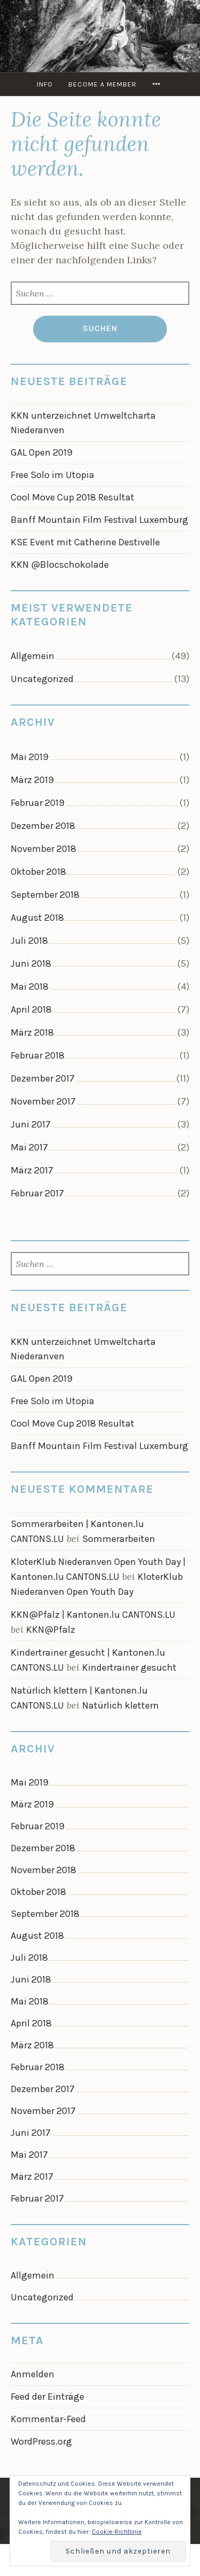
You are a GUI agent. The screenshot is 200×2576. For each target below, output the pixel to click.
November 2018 (43, 849)
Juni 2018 (31, 963)
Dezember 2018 (43, 826)
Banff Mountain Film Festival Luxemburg (99, 520)
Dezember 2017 (43, 1078)
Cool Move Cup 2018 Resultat (72, 497)
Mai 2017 (29, 1147)
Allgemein (32, 656)
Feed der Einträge (47, 2396)
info (45, 84)
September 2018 (45, 895)
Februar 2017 (37, 1193)
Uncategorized (42, 679)
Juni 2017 (31, 1124)
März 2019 (32, 780)
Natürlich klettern (120, 1705)
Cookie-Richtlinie (117, 2531)
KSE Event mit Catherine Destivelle (85, 542)
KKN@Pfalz (50, 1629)
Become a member (102, 84)
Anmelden (32, 2374)
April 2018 (31, 1009)
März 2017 (32, 1170)
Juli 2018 (29, 940)
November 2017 (43, 1101)
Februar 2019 (38, 803)
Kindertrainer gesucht (129, 1667)
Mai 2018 (30, 986)
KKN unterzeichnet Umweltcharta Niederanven (83, 423)
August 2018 (37, 917)
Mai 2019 (30, 757)
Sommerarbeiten (118, 1539)
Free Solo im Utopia (52, 475)
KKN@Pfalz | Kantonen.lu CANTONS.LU (93, 1614)
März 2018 (32, 1032)
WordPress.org (41, 2441)
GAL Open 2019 (42, 452)
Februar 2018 (38, 1055)
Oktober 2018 (38, 872)
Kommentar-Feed (48, 2419)
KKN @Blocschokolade (60, 564)
